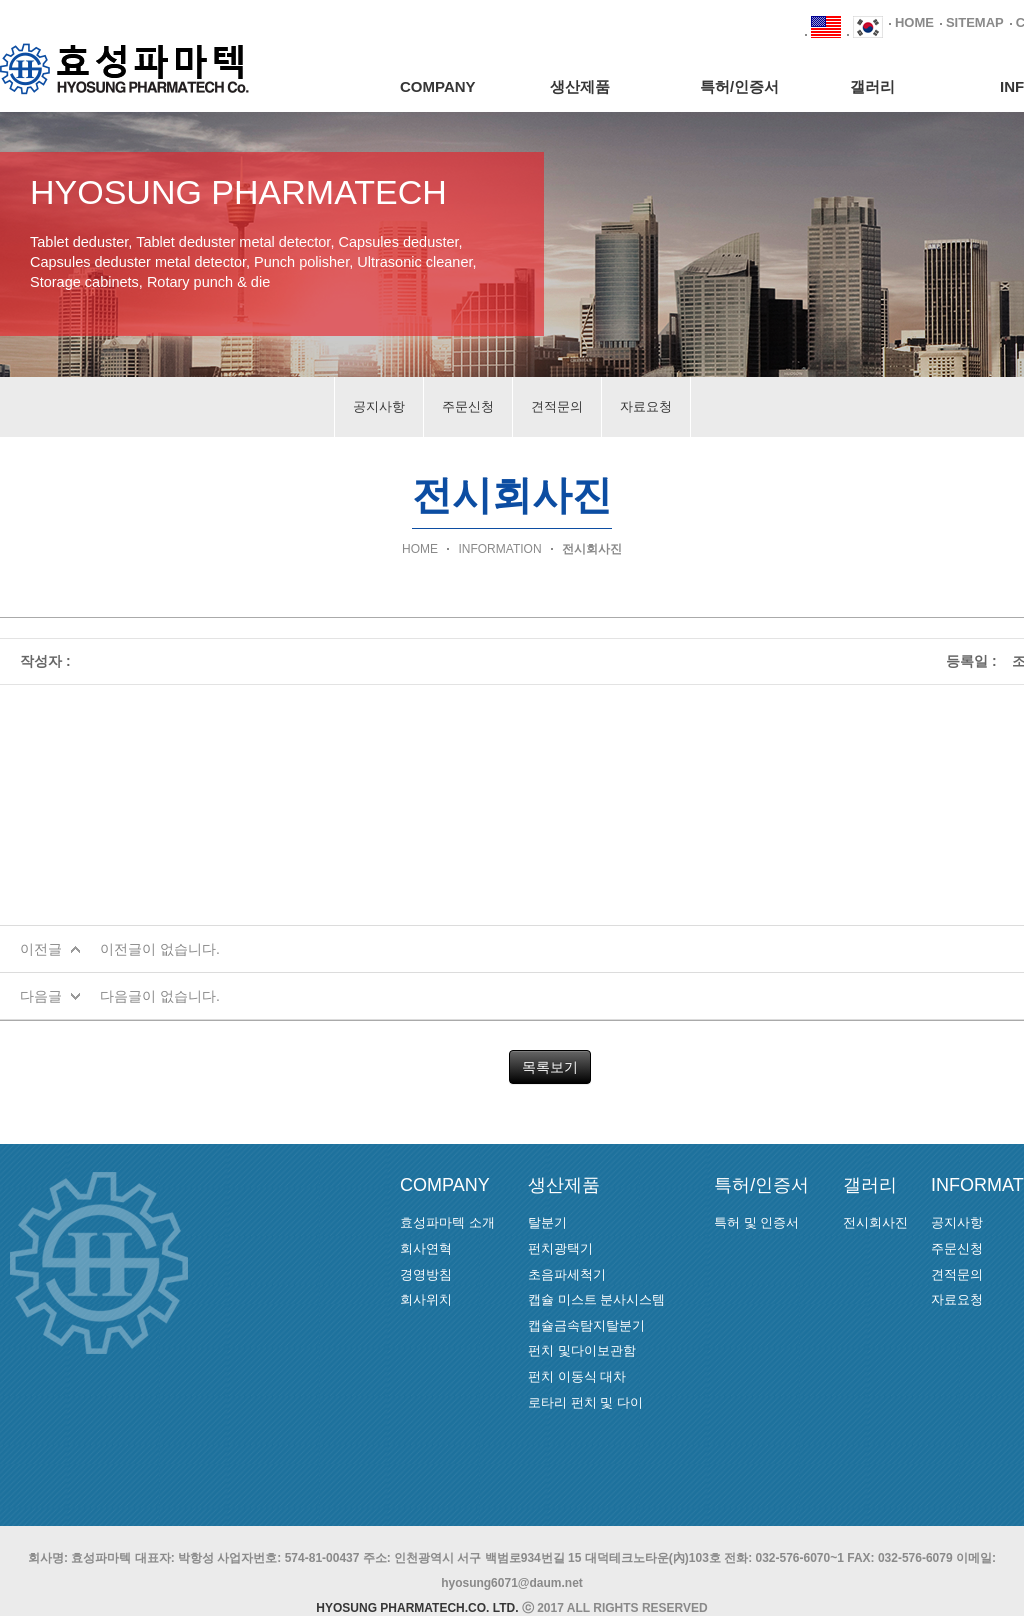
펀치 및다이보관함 (582, 1350)
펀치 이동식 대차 (577, 1376)
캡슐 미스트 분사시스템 (596, 1299)
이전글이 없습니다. (160, 949)
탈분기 (547, 1222)
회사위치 (426, 1299)
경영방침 (426, 1274)
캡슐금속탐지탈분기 (586, 1325)
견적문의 (557, 406)
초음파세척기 (567, 1274)
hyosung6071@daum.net (512, 1583)
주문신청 (468, 406)
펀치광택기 (560, 1248)
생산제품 (580, 86)
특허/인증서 (739, 86)
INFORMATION (499, 549)
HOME (914, 22)
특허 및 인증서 (756, 1222)
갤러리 (872, 86)
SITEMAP (975, 22)
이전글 (41, 949)
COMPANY (438, 86)
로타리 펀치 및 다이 (585, 1402)
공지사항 (379, 406)
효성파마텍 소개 (447, 1222)
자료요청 (646, 406)
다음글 (41, 996)
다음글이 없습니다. (160, 996)
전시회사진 (592, 549)
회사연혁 (426, 1248)
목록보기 (550, 1067)
